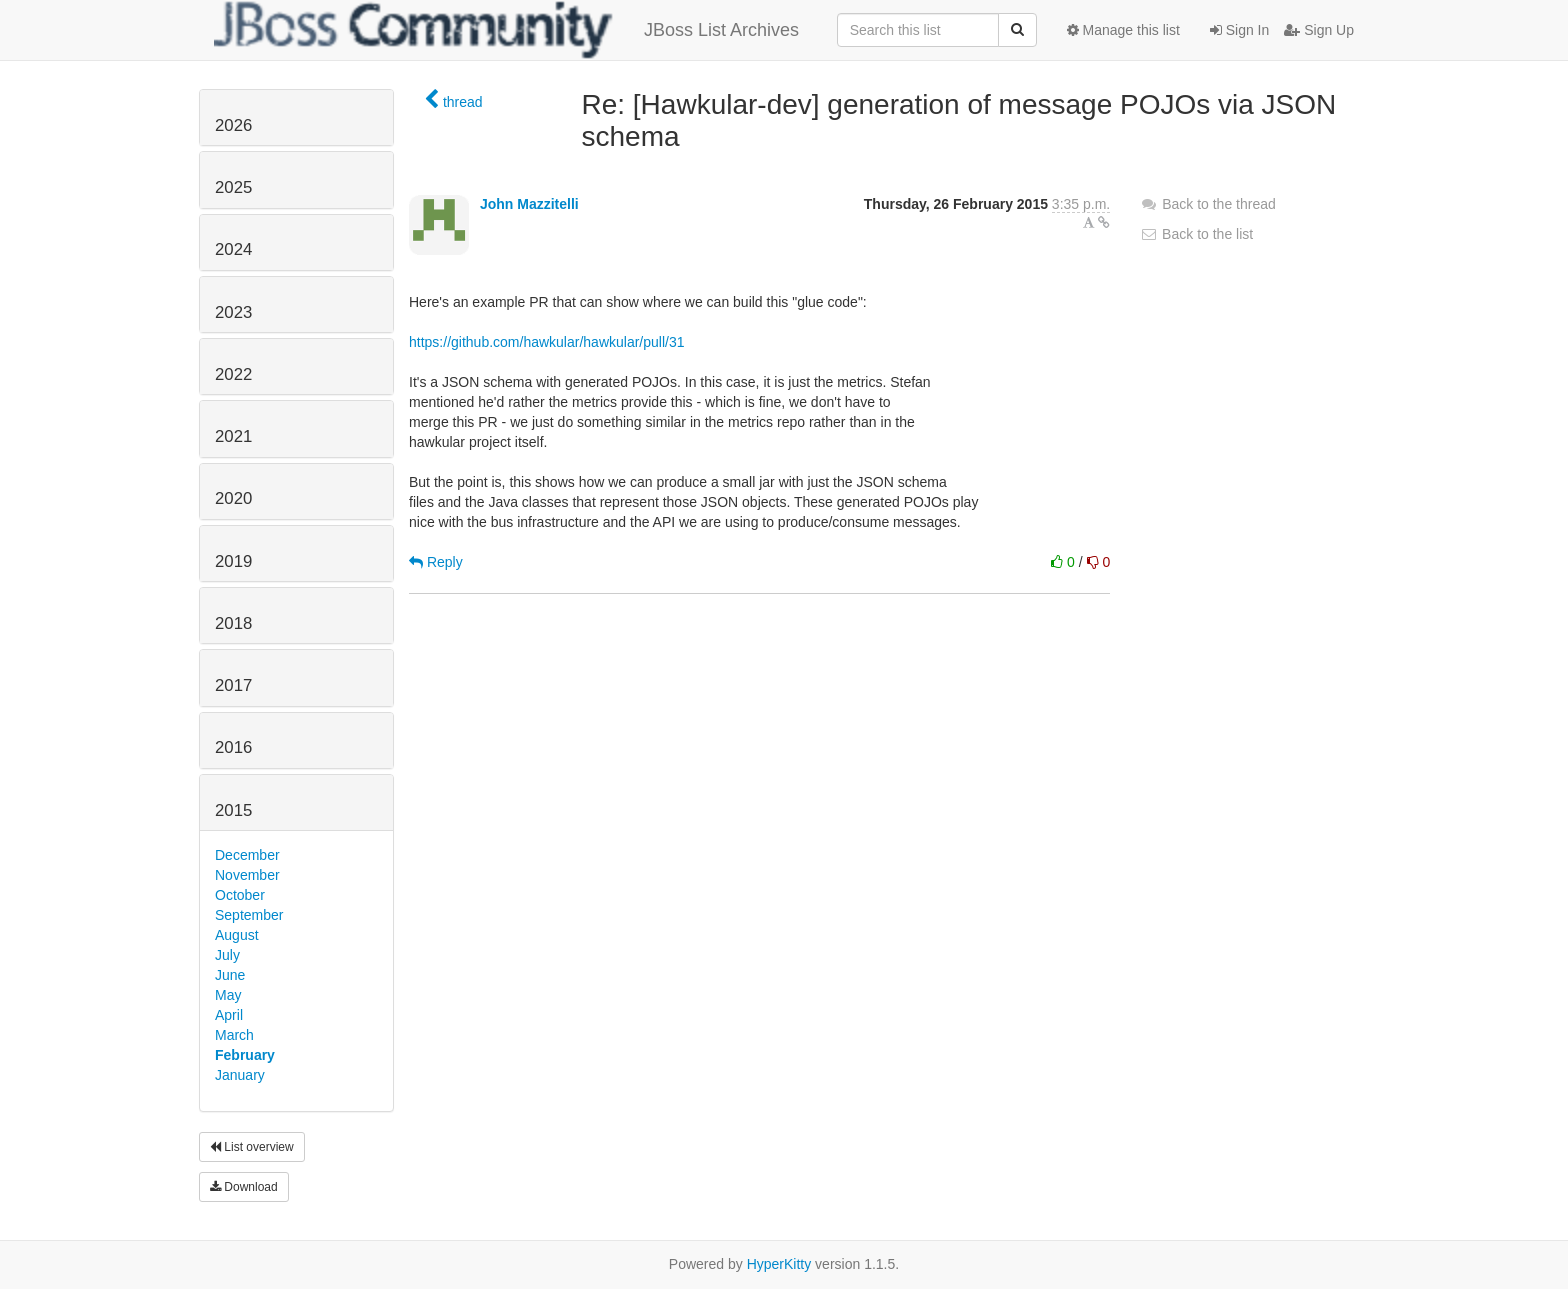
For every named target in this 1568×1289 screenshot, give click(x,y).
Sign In (1239, 30)
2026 (233, 125)
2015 (233, 810)
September (249, 915)
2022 (233, 374)
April (229, 1015)
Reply (436, 562)
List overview (252, 1147)
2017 (233, 685)
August (237, 935)
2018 (233, 623)
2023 (233, 312)
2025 (233, 187)
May (228, 995)
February (245, 1055)
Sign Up (1319, 30)
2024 (233, 249)
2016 (233, 747)
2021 (233, 436)
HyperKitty (779, 1264)
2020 (233, 498)
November (247, 875)
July (227, 955)
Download (244, 1187)
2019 (233, 561)
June (230, 975)
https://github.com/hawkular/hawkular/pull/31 (546, 342)
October (240, 895)
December (247, 855)
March (234, 1035)
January (240, 1075)
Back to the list (1196, 234)
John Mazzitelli (529, 204)
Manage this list (1123, 30)
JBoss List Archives (506, 30)
